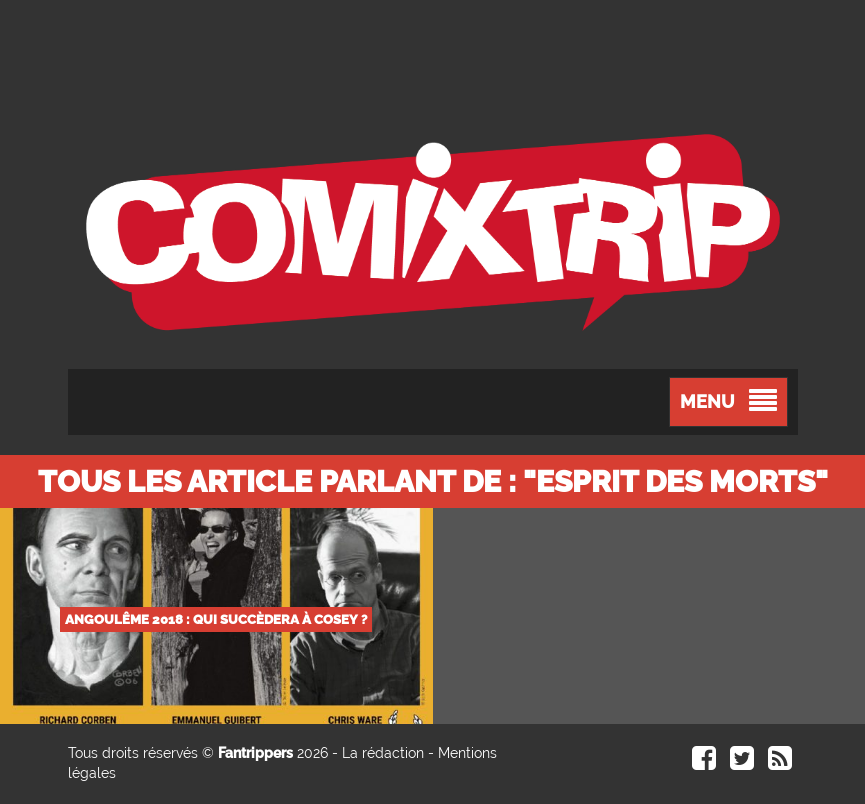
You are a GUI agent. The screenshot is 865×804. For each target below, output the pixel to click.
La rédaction (383, 753)
